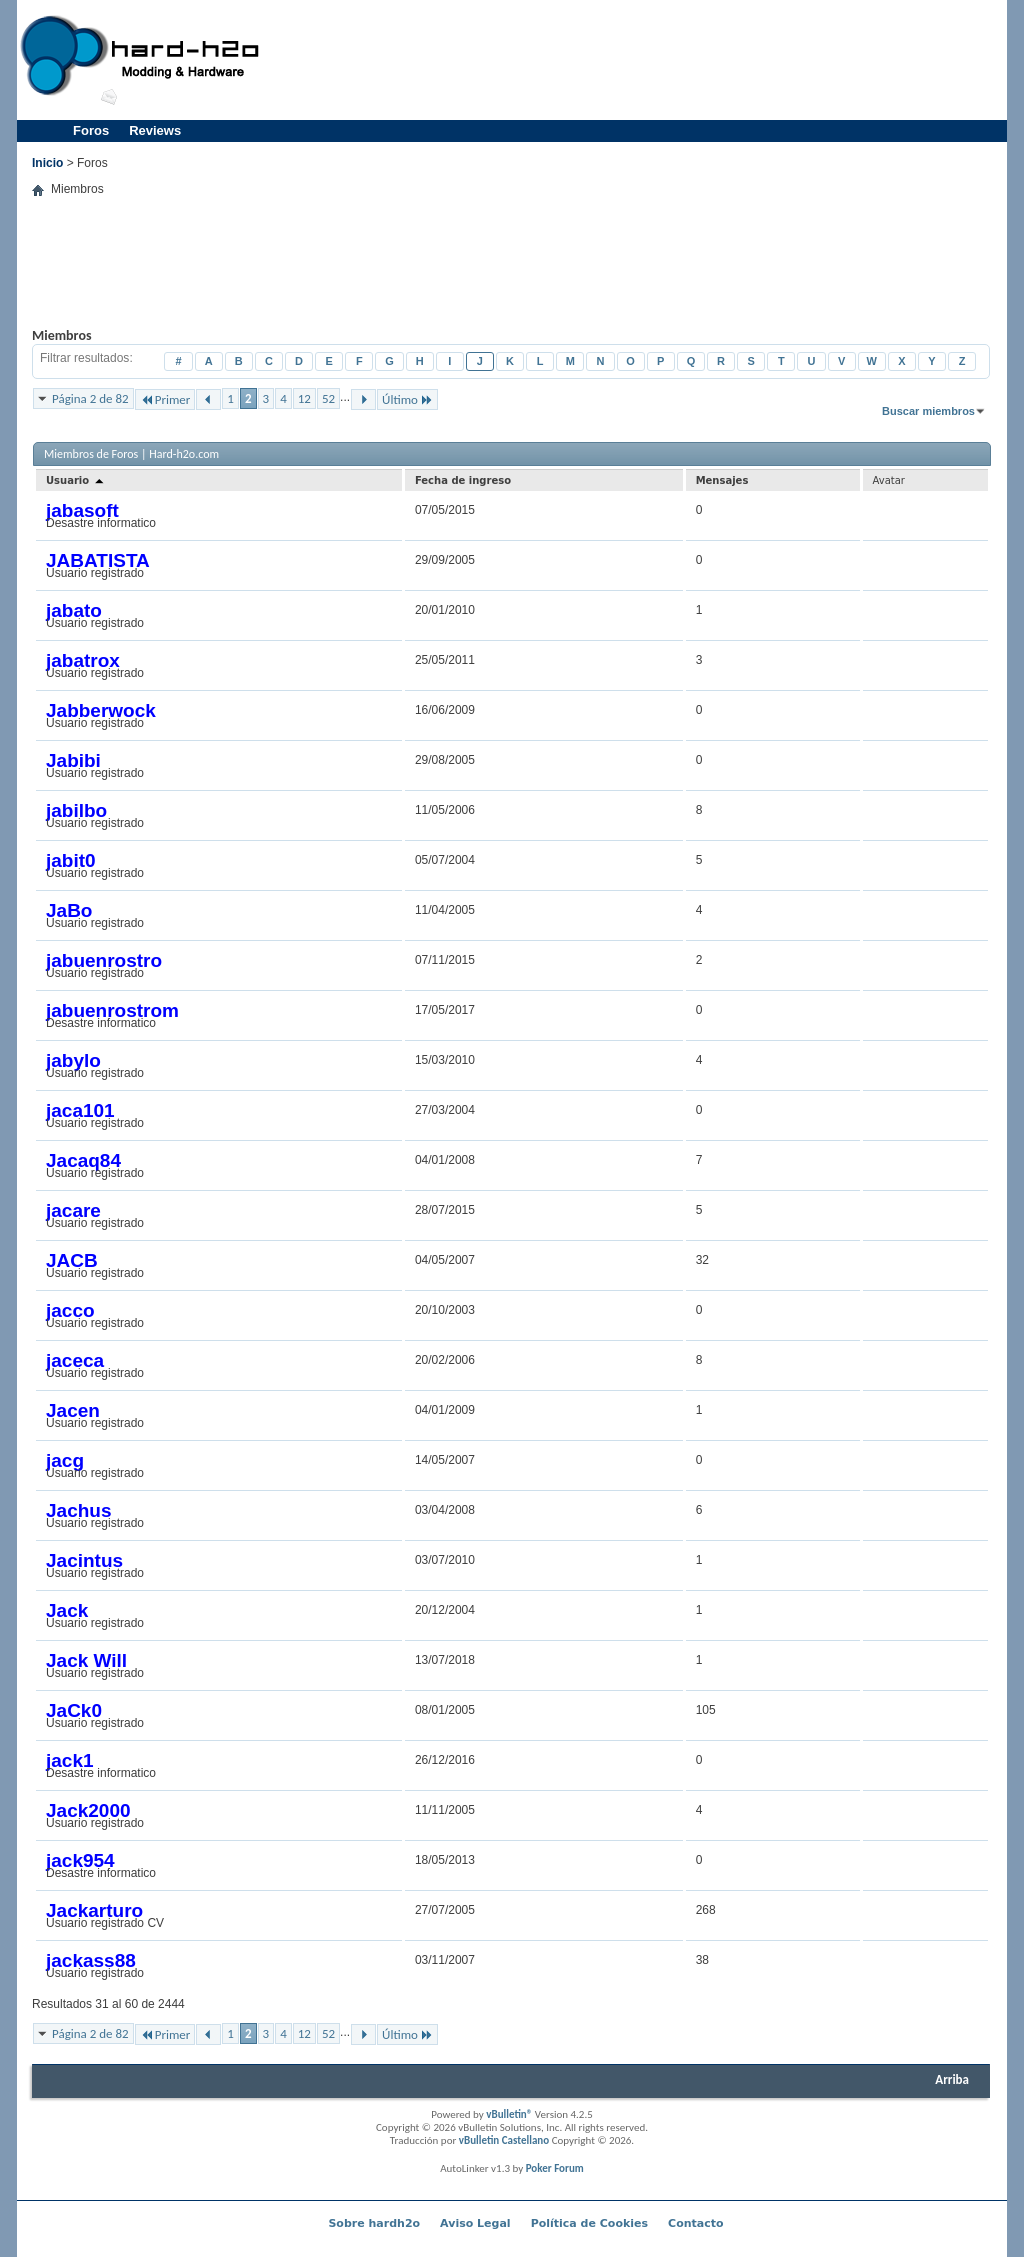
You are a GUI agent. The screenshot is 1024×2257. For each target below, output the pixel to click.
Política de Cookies (589, 2223)
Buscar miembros (928, 411)
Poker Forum (555, 2168)
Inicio (47, 163)
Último (407, 399)
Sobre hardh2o (374, 2223)
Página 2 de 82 (90, 398)
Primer (165, 399)
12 (304, 398)
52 (328, 398)
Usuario (76, 480)
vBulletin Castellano (504, 2140)
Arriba (952, 2079)
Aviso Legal (475, 2223)
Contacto (695, 2223)
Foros (91, 130)
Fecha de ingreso (463, 480)
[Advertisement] (638, 60)
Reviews (155, 130)
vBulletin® (509, 2114)
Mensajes (722, 480)
